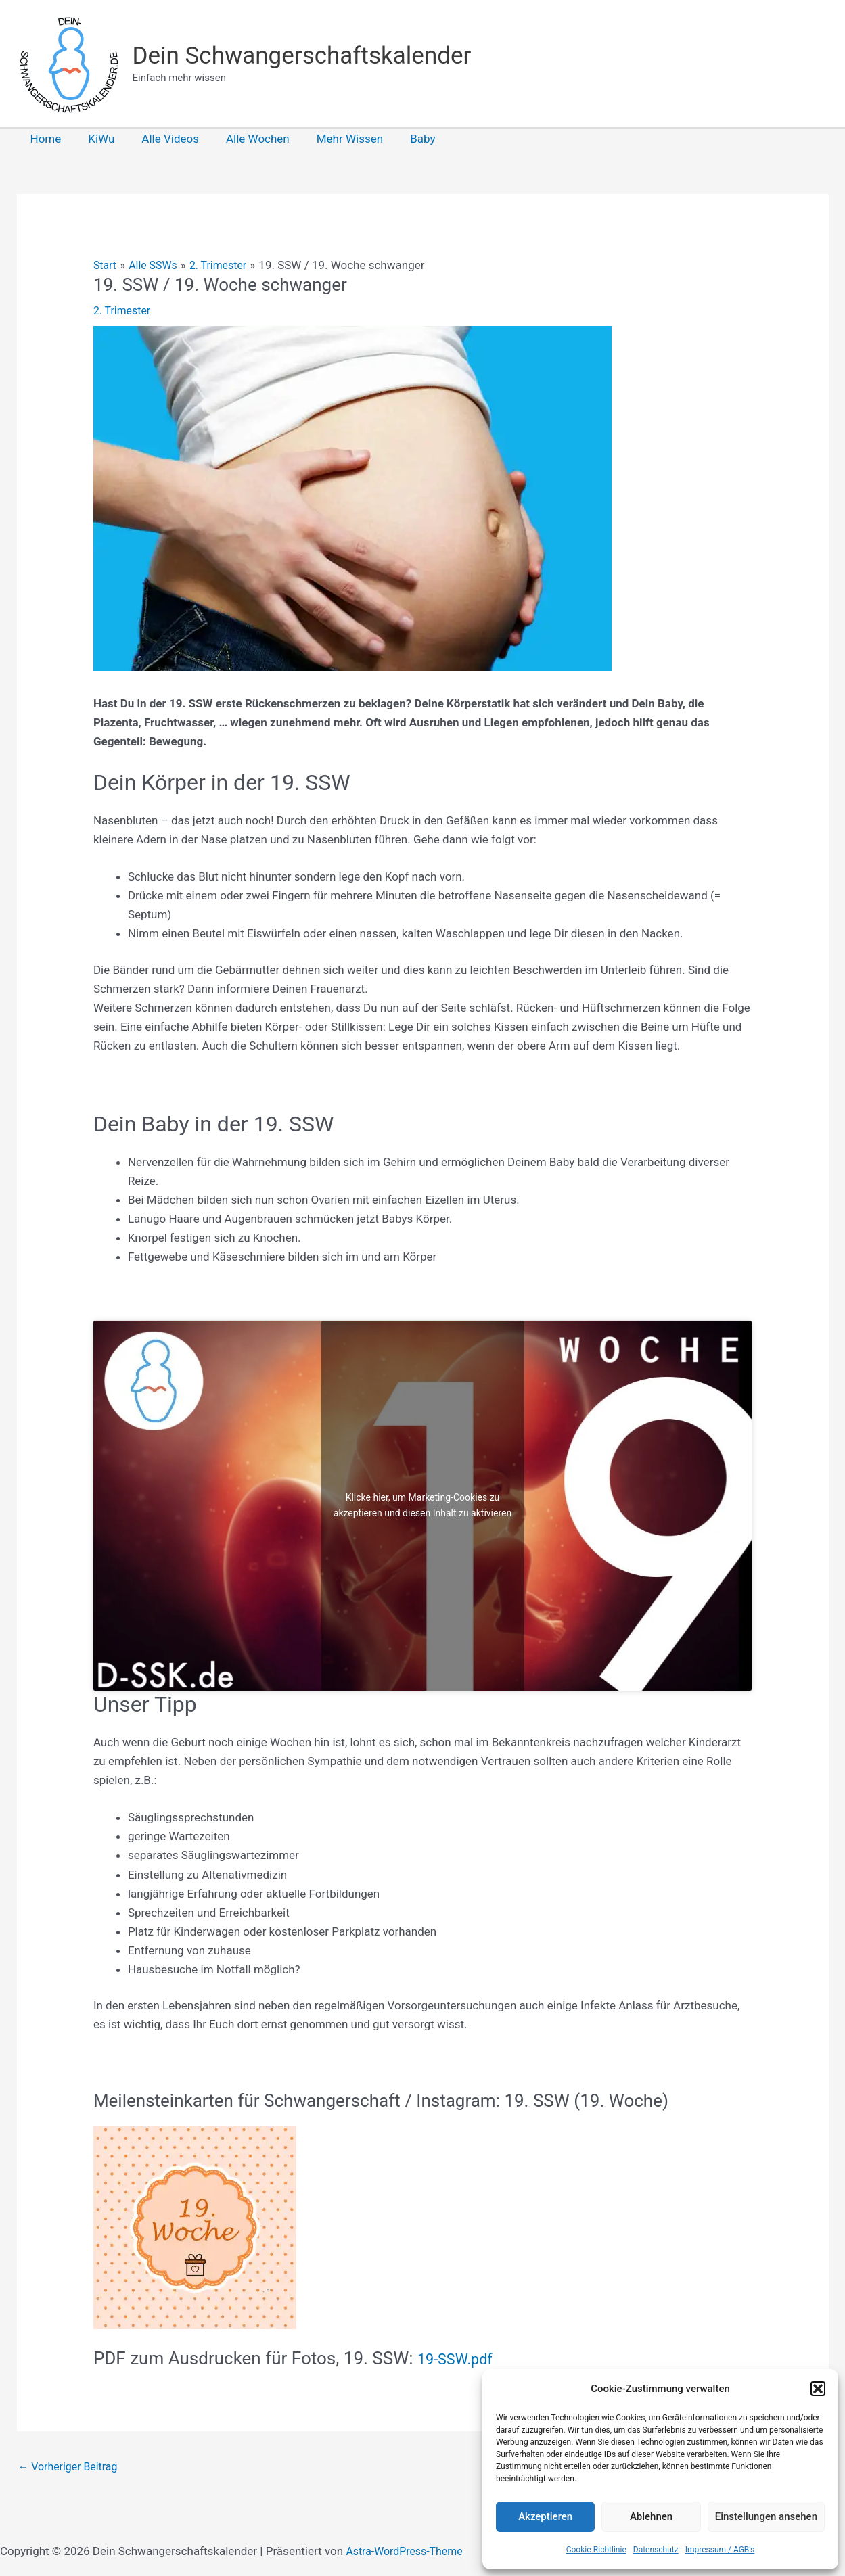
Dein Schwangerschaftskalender (302, 56)
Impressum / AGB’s (720, 2549)
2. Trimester (123, 310)
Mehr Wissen (331, 138)
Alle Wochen (243, 138)
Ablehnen (651, 2516)
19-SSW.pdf (462, 2358)
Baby (400, 138)
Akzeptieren (545, 2516)
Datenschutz (656, 2549)
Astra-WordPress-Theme (408, 2553)
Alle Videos (160, 138)
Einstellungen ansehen (766, 2516)
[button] (818, 2388)
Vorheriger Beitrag (71, 2468)
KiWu (95, 138)
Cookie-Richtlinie (596, 2549)
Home (44, 138)
